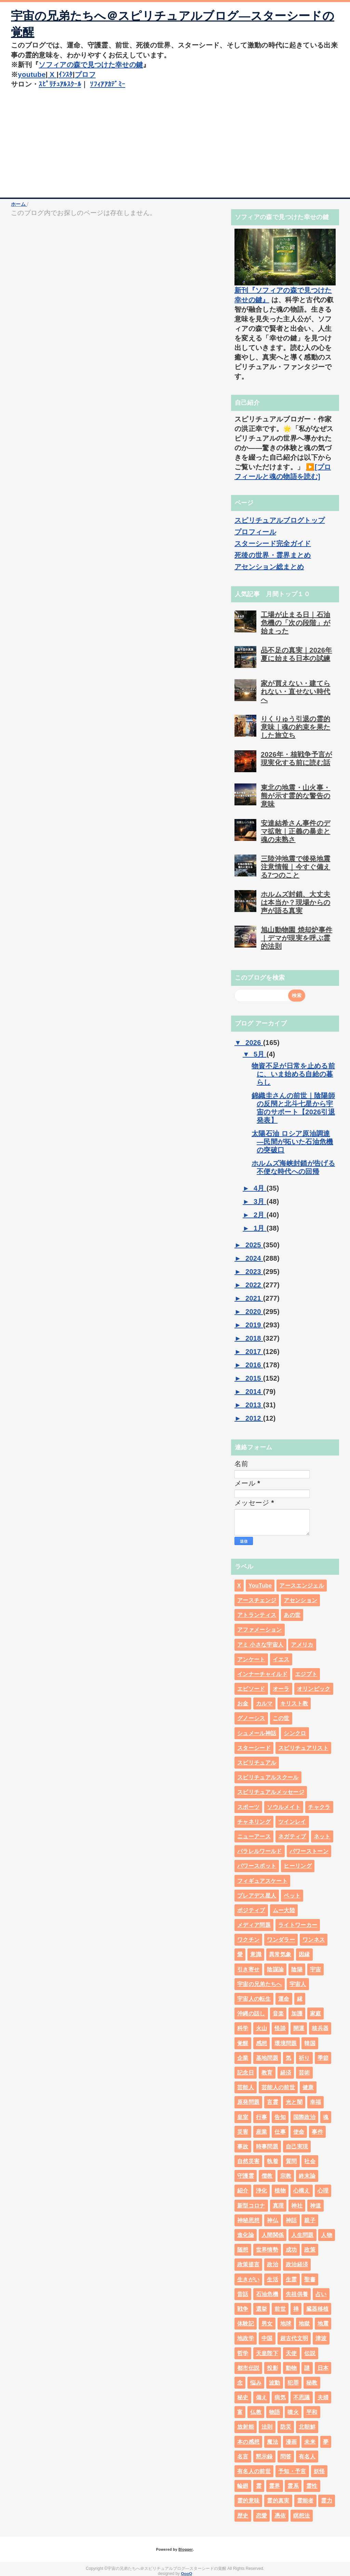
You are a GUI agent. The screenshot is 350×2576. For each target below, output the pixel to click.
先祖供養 (297, 2294)
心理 (323, 2190)
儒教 (267, 2176)
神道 (315, 2206)
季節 (323, 2058)
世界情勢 (267, 2250)
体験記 (245, 2323)
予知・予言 (292, 2471)
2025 (254, 1245)
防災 (286, 2427)
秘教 (312, 2383)
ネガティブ (292, 1836)
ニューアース (254, 1836)
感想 (261, 2043)
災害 (242, 2132)
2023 (254, 1271)
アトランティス (256, 1615)
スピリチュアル (256, 1763)
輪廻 (242, 2486)
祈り (304, 2058)
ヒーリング (298, 1866)
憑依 (280, 2516)
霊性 (312, 2486)
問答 (286, 2456)
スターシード (254, 1748)
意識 (255, 1954)
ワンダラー (281, 1940)
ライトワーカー (297, 1925)
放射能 (245, 2427)
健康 (308, 2087)
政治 (272, 2264)
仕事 (280, 2132)
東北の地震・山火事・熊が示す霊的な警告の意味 (295, 796)
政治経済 (297, 2264)
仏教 (255, 2412)
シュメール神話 (256, 1733)
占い (321, 2294)
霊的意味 (248, 2501)
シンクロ (295, 1733)
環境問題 (285, 2043)
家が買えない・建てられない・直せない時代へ (295, 691)
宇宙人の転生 (254, 1999)
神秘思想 (248, 2220)
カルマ (264, 1703)
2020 (254, 1311)
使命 (299, 2132)
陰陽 (296, 1969)
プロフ (85, 74)
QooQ (186, 2573)
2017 (254, 1351)
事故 (242, 2146)
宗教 (286, 2176)
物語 (274, 2412)
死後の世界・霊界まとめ (272, 555)
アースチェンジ (256, 1600)
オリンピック (314, 1689)
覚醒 (242, 2043)
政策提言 (248, 2264)
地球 (286, 2323)
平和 (312, 2412)
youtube (32, 74)
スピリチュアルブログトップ (279, 520)
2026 (254, 1042)
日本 (323, 2368)
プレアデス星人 (256, 1896)
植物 (280, 2190)
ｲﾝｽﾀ (66, 74)
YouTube (260, 1585)
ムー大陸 (284, 1910)
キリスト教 (294, 1703)
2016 (254, 1365)
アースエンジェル (301, 1585)
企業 (242, 2058)
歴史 (242, 2516)
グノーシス (251, 1718)
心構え (301, 2190)
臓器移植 (317, 2309)
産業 (261, 2132)
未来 (309, 2442)
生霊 (291, 2279)
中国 (267, 2338)
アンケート (251, 1659)
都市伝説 (248, 2368)
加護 (296, 2013)
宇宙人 (298, 1984)
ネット (322, 1836)
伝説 (309, 2353)
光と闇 (294, 2102)
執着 (272, 2161)
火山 (261, 2028)
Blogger (185, 2549)
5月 (260, 1054)
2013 (254, 1405)
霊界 (274, 2486)
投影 (272, 2368)
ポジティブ (251, 1910)
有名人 (307, 2456)
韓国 (309, 2043)
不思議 (301, 2397)
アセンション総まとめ (269, 567)
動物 (291, 2368)
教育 (267, 2073)
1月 (260, 1228)
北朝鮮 (307, 2427)
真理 (278, 2206)
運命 (284, 1999)
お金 (242, 1703)
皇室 (242, 2117)
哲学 (242, 2353)
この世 (281, 1718)
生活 (272, 2279)
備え (261, 2397)
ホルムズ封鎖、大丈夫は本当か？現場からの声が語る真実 (295, 902)
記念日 (245, 2073)
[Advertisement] (175, 146)
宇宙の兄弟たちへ (259, 1984)
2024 (254, 1258)
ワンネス (313, 1940)
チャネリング (254, 1822)
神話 (291, 2220)
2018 (254, 1338)
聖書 (309, 2279)
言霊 (272, 2102)
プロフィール (255, 532)
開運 (299, 2028)
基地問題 (267, 2058)
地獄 (304, 2323)
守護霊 (245, 2176)
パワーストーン (309, 1851)
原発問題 (248, 2102)
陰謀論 (275, 1969)
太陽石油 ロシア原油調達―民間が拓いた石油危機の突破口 (292, 1142)
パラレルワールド (259, 1851)
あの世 (292, 1615)
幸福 (315, 2102)
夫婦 (323, 2397)
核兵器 (320, 2028)
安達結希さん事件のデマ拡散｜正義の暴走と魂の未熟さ (295, 831)
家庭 (315, 2013)
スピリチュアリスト (303, 1748)
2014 (254, 1391)
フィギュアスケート (262, 1881)
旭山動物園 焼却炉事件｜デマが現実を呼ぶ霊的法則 (296, 938)
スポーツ (248, 1807)
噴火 (293, 2412)
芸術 (304, 2073)
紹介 (242, 2190)
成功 (291, 2250)
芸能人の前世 (278, 2087)
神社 (296, 2206)
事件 (317, 2132)
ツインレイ (292, 1822)
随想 (242, 2250)
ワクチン (248, 1940)
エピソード (251, 1689)
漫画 (291, 2442)
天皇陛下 (267, 2353)
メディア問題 (254, 1925)
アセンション (300, 1600)
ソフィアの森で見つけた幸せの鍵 (91, 64)
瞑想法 (301, 2516)
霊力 (327, 2501)
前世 (280, 2309)
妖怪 (319, 2471)
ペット (292, 1896)
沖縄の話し (251, 2013)
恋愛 (261, 2516)
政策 (309, 2250)
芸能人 (245, 2087)
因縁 (304, 1954)
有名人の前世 (254, 2471)
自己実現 (297, 2146)
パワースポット (256, 1866)
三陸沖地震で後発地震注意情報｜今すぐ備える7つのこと (295, 867)
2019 (254, 1325)
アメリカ (302, 1645)
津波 (321, 2338)
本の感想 (248, 2442)
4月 (260, 1188)
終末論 (307, 2176)
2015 (254, 1378)
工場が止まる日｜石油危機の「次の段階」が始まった (295, 623)
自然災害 (248, 2161)
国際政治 (304, 2117)
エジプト (306, 1674)
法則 (267, 2427)
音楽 (278, 2013)
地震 (323, 2323)
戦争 (242, 2309)
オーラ (281, 1689)
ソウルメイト (283, 1807)
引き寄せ (248, 1969)
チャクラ (319, 1807)
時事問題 (267, 2146)
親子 (309, 2220)
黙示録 (264, 2456)
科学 (242, 2028)
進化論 (245, 2235)
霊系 (293, 2486)
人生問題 (302, 2235)
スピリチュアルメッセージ (270, 1792)
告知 (280, 2117)
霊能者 (305, 2501)
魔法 (272, 2442)
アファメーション (259, 1630)
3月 (260, 1201)
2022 (254, 1285)
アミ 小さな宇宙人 (260, 1645)
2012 (254, 1418)
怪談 (280, 2028)
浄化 (261, 2190)
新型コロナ (251, 2206)
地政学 (245, 2338)
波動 (274, 2383)
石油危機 (267, 2294)
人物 (327, 2235)
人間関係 (272, 2235)
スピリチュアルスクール (268, 1777)
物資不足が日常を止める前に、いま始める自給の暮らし (293, 1074)
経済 (286, 2073)
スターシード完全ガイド (272, 543)
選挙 (261, 2309)
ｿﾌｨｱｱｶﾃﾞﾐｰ (107, 84)
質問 (291, 2161)
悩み (255, 2383)
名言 (242, 2456)
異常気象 (280, 1954)
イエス (281, 1659)
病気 (280, 2397)
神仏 (272, 2220)
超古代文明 (294, 2338)
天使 (291, 2353)
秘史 (242, 2397)
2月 (260, 1215)
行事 (261, 2117)
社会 (309, 2161)
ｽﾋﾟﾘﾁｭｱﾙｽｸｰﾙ (60, 84)
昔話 (242, 2294)
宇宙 (315, 1969)
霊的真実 (278, 2501)
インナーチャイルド (262, 1674)
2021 (254, 1298)
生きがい (248, 2279)
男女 (267, 2323)
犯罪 (293, 2383)
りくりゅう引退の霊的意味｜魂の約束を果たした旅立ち (295, 727)
